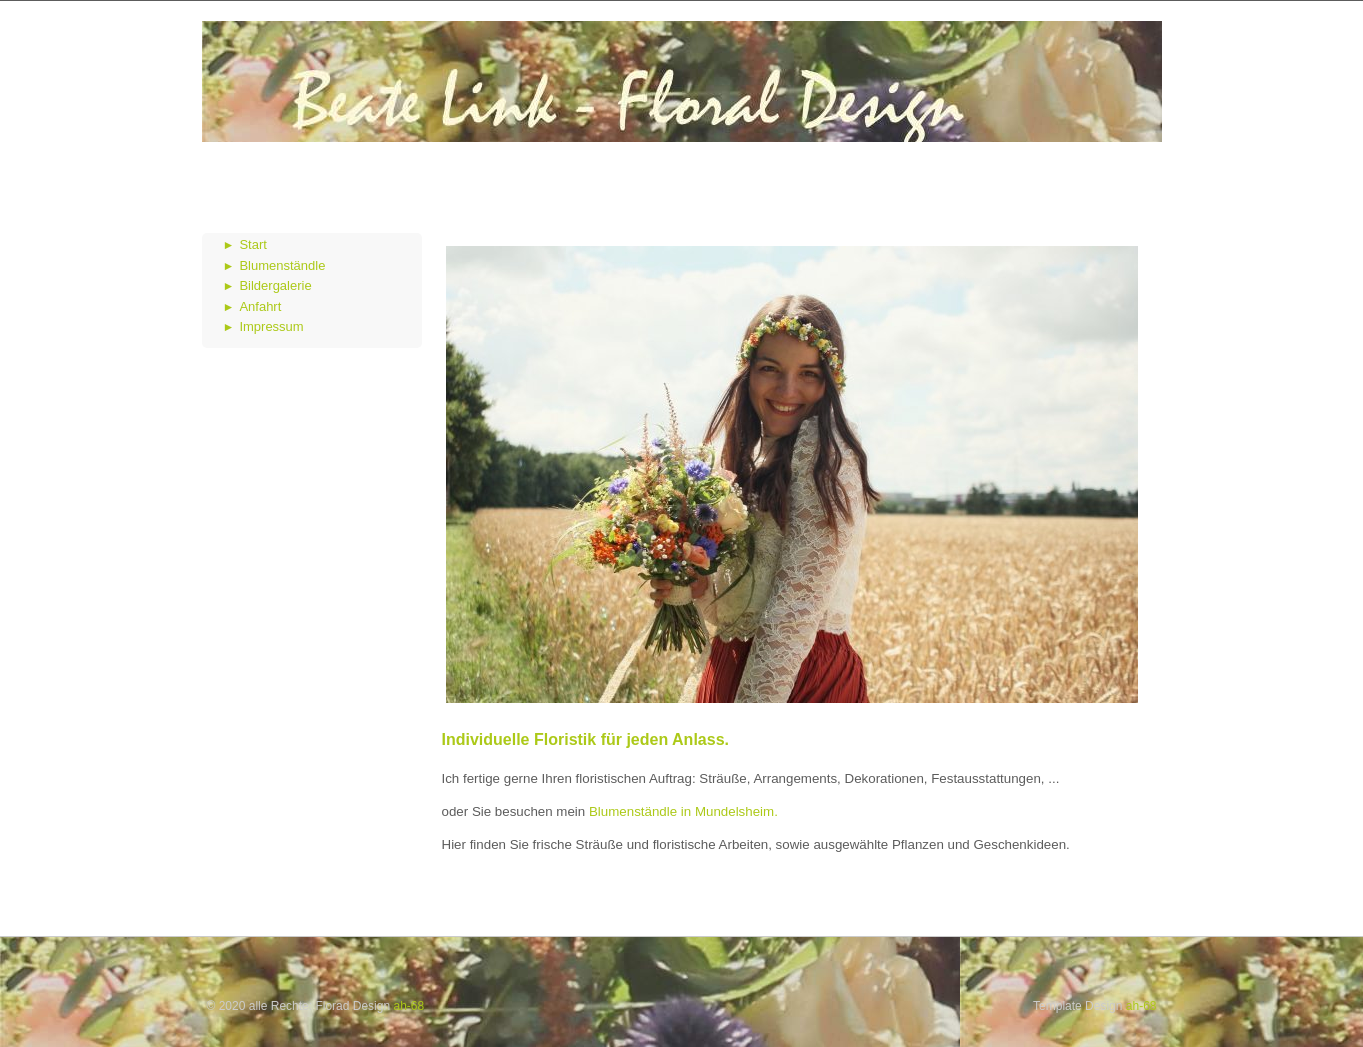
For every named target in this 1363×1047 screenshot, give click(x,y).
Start (252, 244)
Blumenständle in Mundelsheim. (681, 811)
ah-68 (408, 1006)
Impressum (271, 326)
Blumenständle (282, 265)
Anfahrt (260, 306)
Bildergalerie (275, 285)
